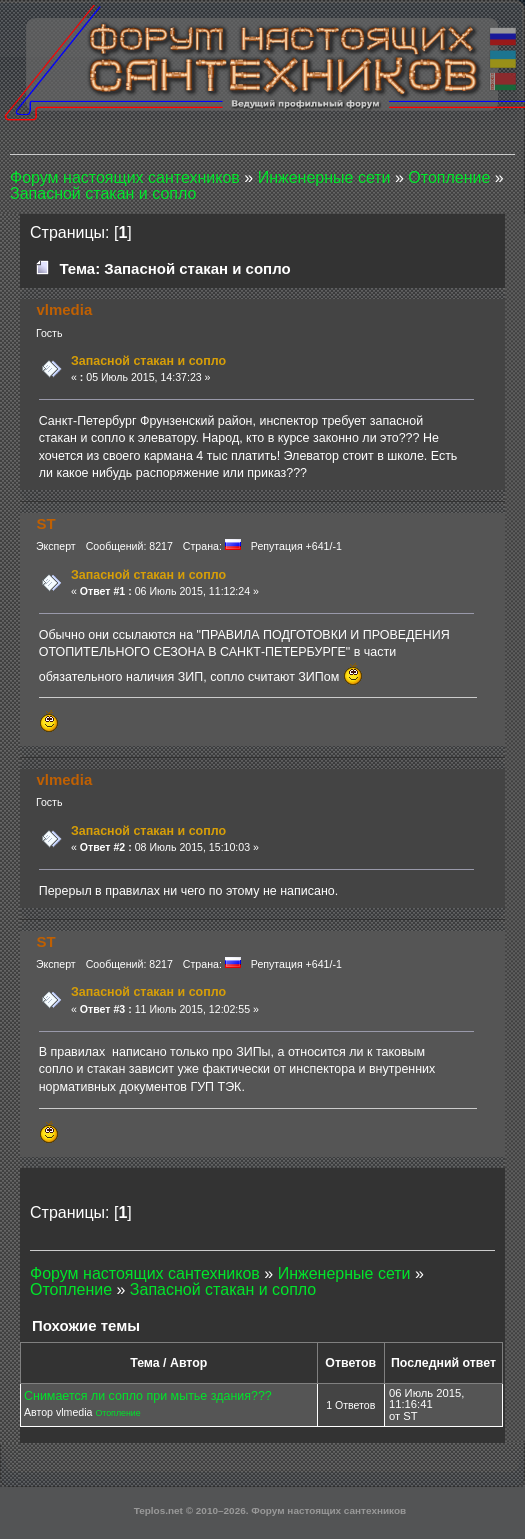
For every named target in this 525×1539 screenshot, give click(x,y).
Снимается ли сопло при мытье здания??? (148, 1396)
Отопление (117, 1413)
